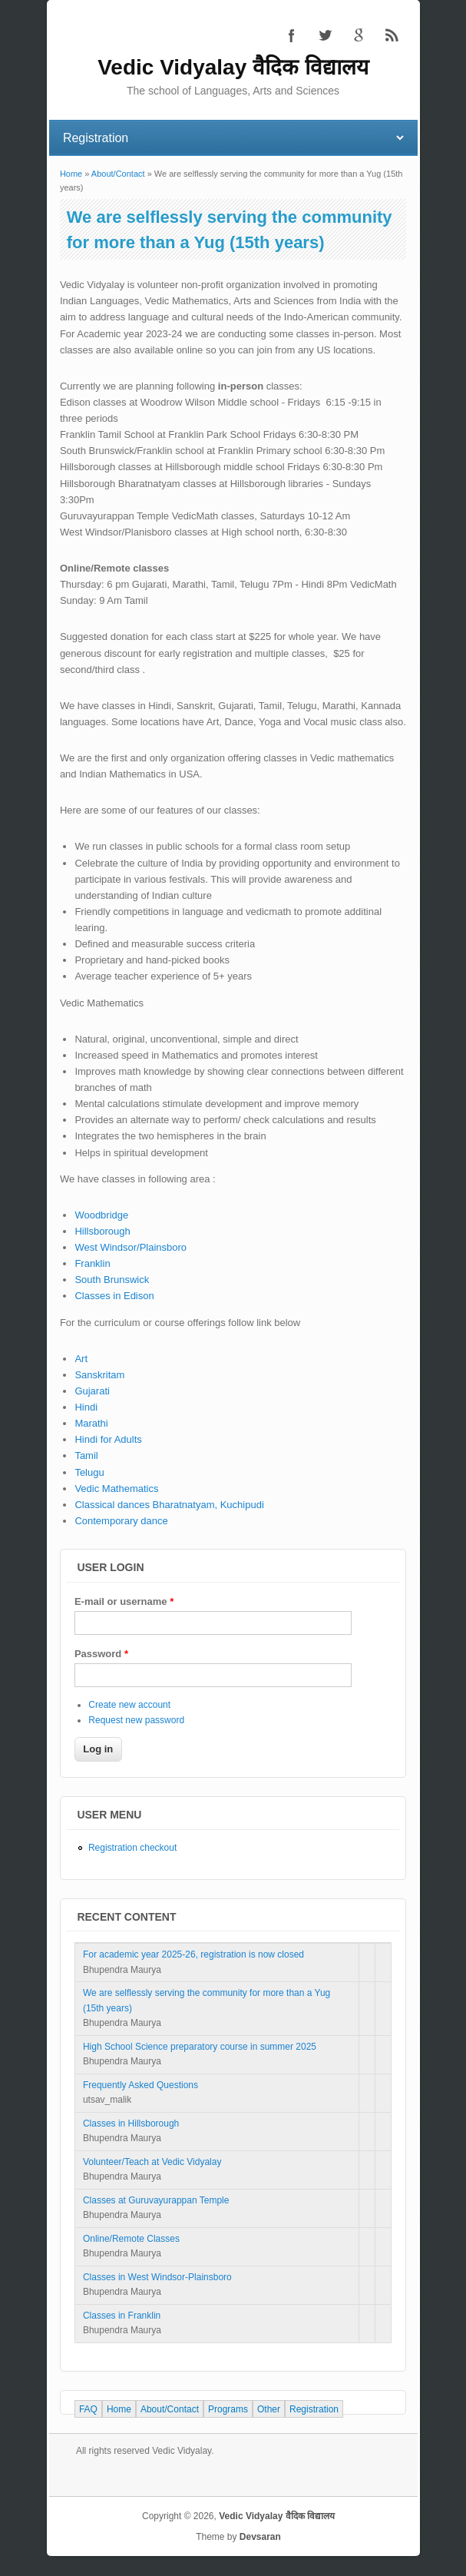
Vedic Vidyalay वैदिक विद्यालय (277, 2516)
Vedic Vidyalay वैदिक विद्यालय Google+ (358, 35)
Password (101, 1653)
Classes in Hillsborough (131, 2123)
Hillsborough (102, 1231)
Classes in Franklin (121, 2315)
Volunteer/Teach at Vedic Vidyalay (152, 2162)
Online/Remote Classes (131, 2238)
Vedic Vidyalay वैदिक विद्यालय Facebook (291, 35)
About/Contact (118, 173)
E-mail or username (124, 1601)
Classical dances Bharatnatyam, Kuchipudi (168, 1504)
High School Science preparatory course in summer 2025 (199, 2046)
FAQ (88, 2409)
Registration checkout (132, 1847)
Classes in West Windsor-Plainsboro (157, 2277)
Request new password (136, 1720)
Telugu (89, 1472)
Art (81, 1358)
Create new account (129, 1704)
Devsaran (260, 2536)
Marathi (90, 1423)
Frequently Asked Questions (140, 2085)
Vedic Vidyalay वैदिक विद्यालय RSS (392, 35)
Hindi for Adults (107, 1439)
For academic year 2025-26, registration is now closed (193, 1954)
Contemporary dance (120, 1521)
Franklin (92, 1263)
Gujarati (92, 1391)
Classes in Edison (114, 1295)
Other (268, 2409)
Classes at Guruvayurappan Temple (156, 2200)
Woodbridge (101, 1215)
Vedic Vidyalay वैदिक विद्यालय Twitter (324, 35)
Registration (314, 2409)
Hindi (85, 1407)
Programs (228, 2409)
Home (71, 173)
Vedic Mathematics (116, 1488)
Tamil (85, 1455)
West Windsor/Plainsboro (130, 1247)
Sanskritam (99, 1375)
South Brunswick (111, 1279)
